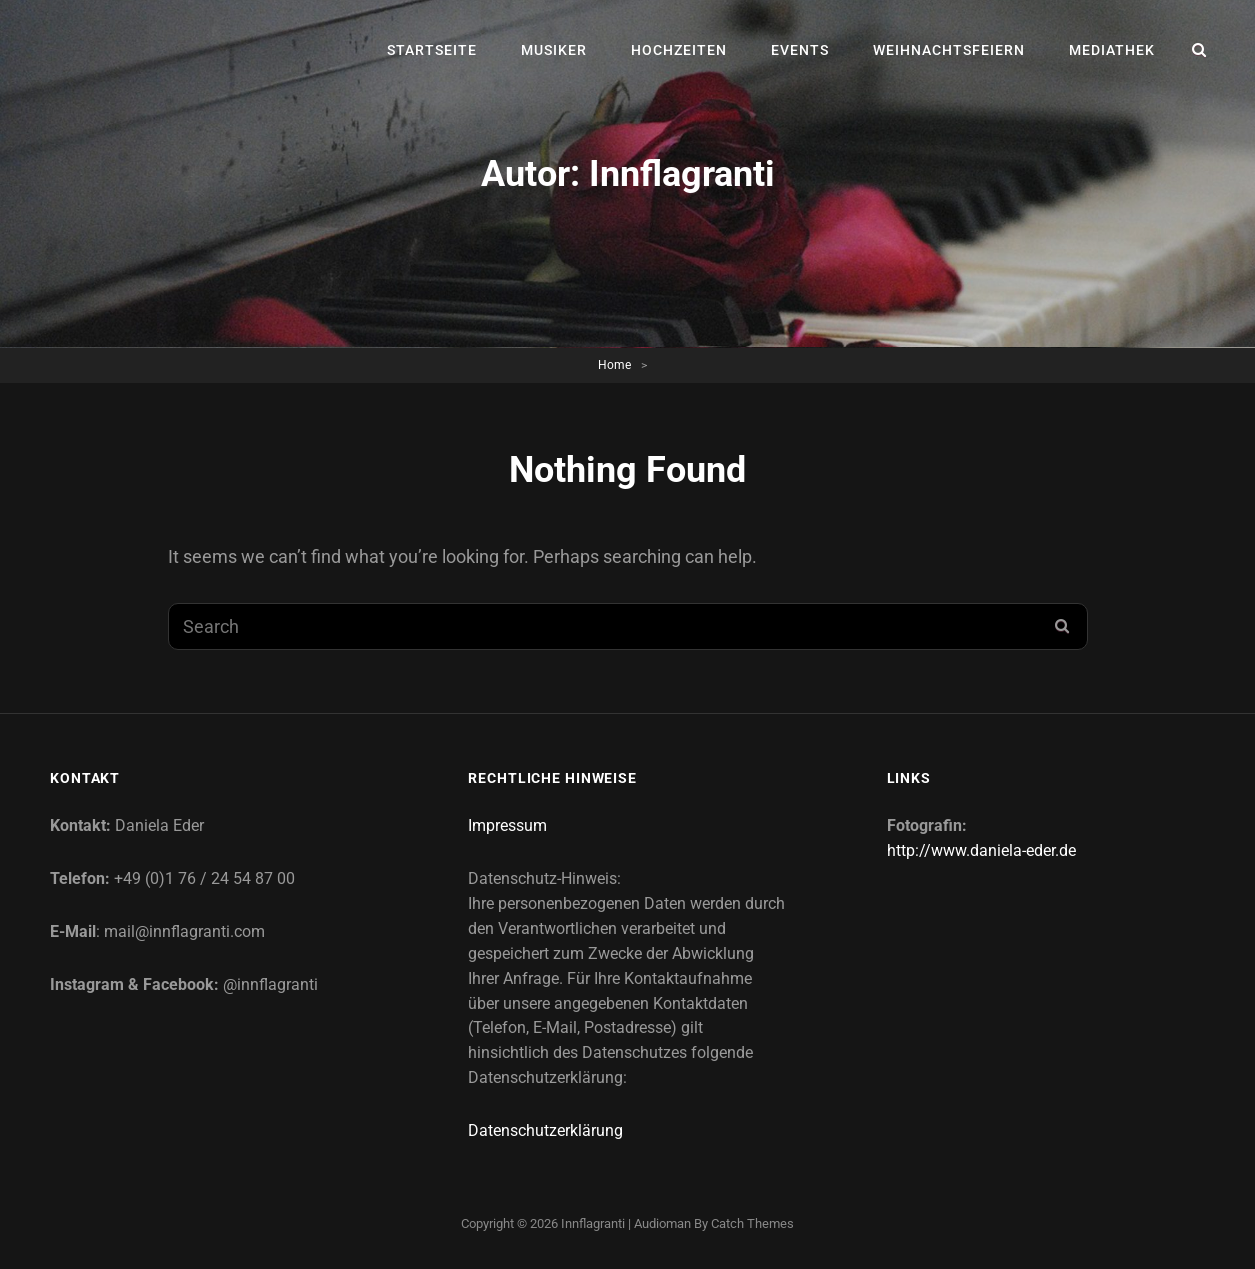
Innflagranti (593, 1223)
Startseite (432, 50)
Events (800, 50)
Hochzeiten (679, 50)
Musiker (554, 50)
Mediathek (1112, 50)
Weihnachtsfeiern (949, 50)
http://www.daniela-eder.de (981, 850)
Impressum (507, 825)
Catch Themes (752, 1223)
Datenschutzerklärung (545, 1130)
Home (614, 365)
